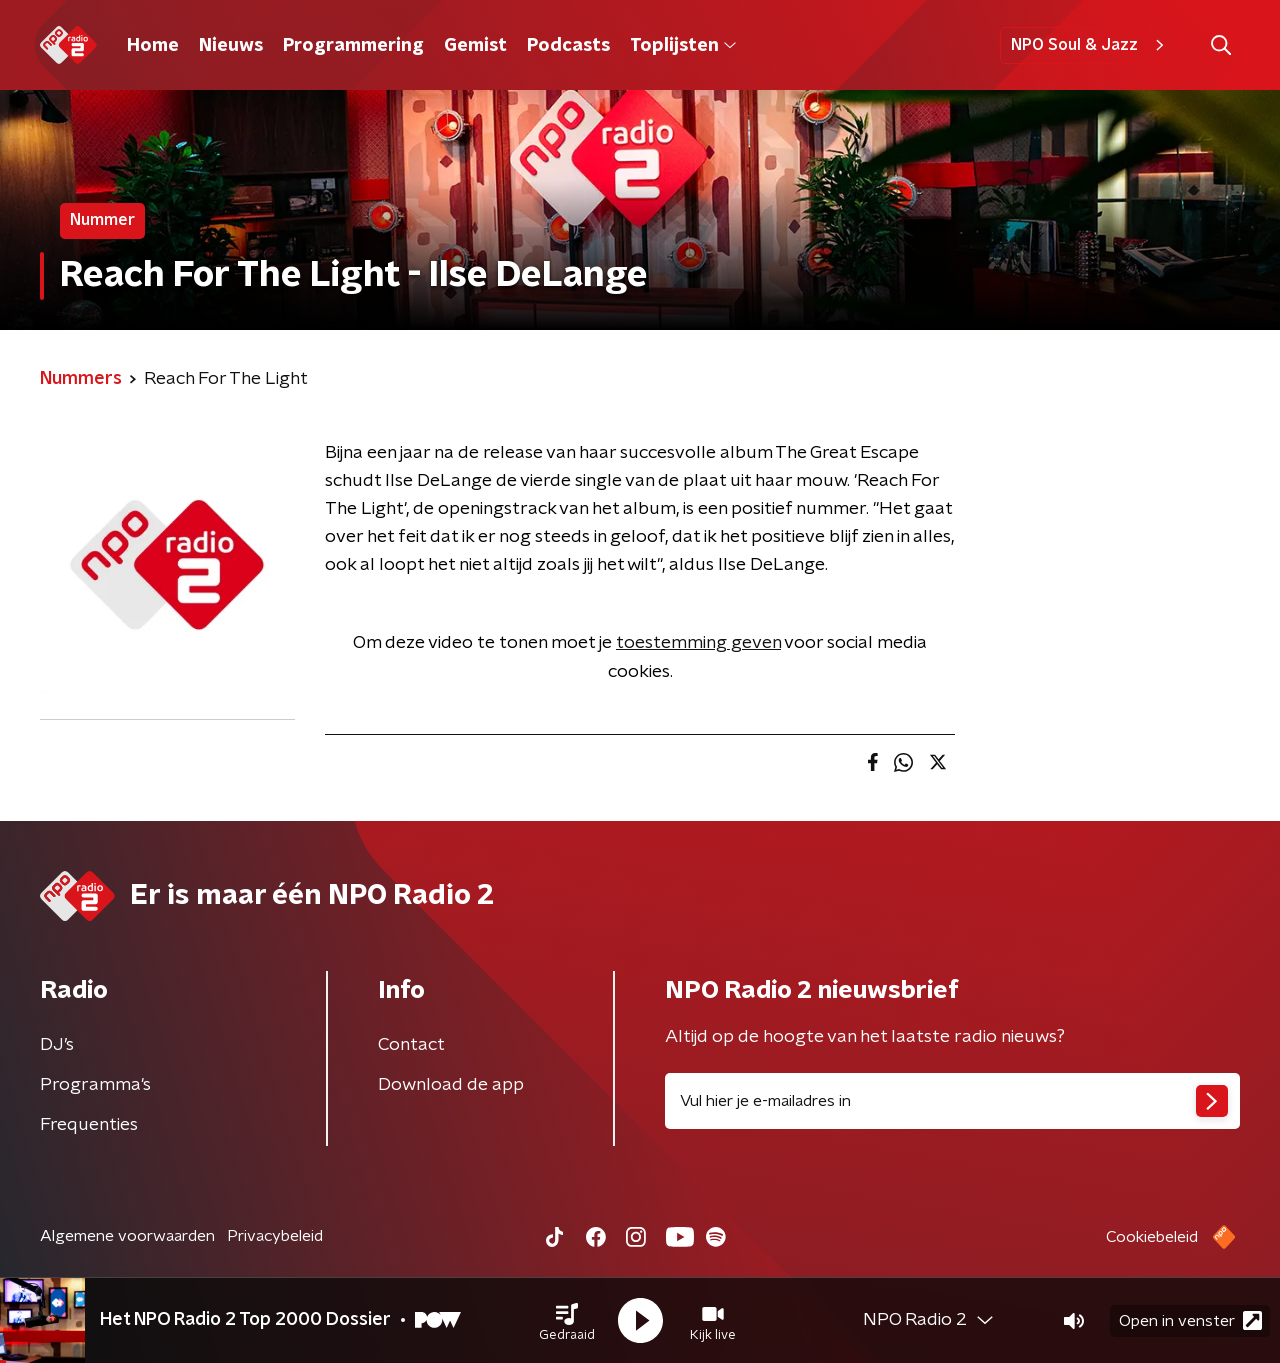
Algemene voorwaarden (127, 1236)
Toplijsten (683, 46)
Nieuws (231, 46)
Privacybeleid (275, 1236)
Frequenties (89, 1125)
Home (153, 46)
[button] (567, 1321)
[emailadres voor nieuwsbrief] (952, 1101)
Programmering (353, 46)
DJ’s (57, 1045)
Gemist (475, 46)
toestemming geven (698, 643)
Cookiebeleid (1152, 1237)
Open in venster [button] (1190, 1320)
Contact (411, 1045)
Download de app (451, 1085)
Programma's (95, 1085)
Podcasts (568, 46)
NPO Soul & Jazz (1090, 45)
